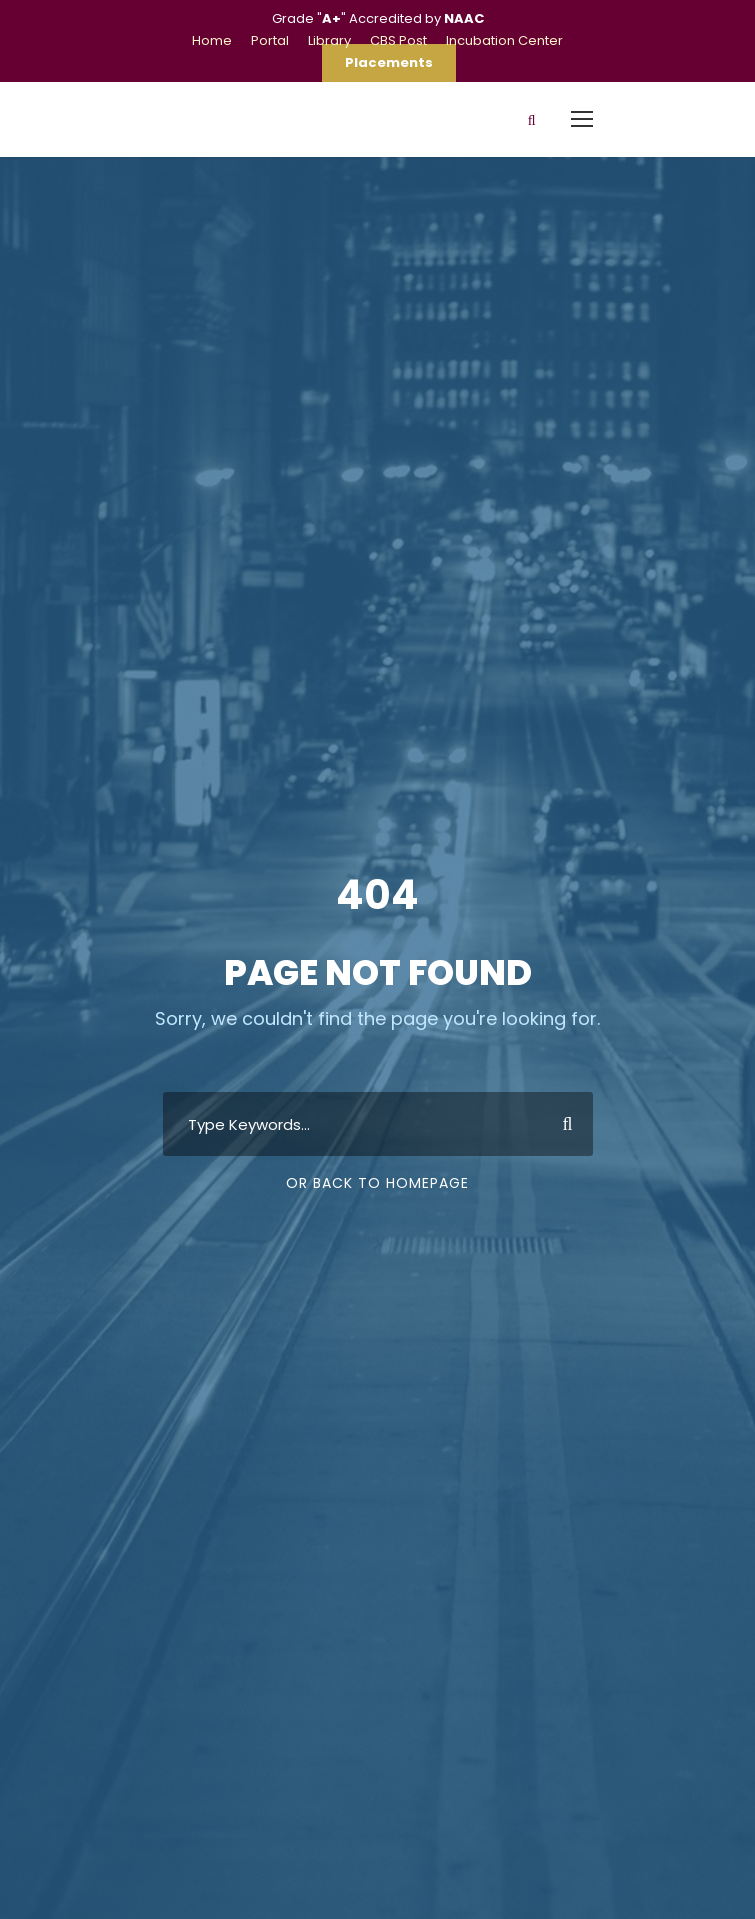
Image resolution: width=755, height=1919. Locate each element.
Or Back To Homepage (377, 1183)
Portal (270, 40)
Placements (389, 62)
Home (212, 40)
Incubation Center (504, 40)
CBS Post (398, 40)
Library (329, 40)
